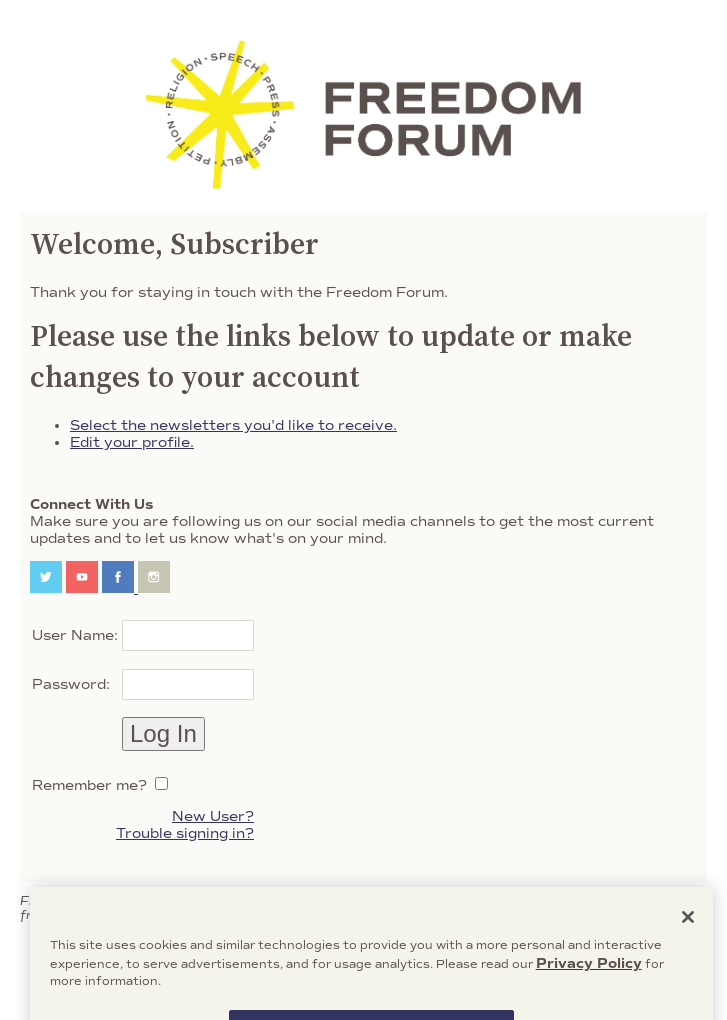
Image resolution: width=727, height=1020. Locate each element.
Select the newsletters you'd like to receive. (233, 425)
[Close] (688, 933)
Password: (71, 684)
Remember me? (89, 785)
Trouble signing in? (185, 833)
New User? (213, 816)
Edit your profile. (132, 442)
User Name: (75, 635)
